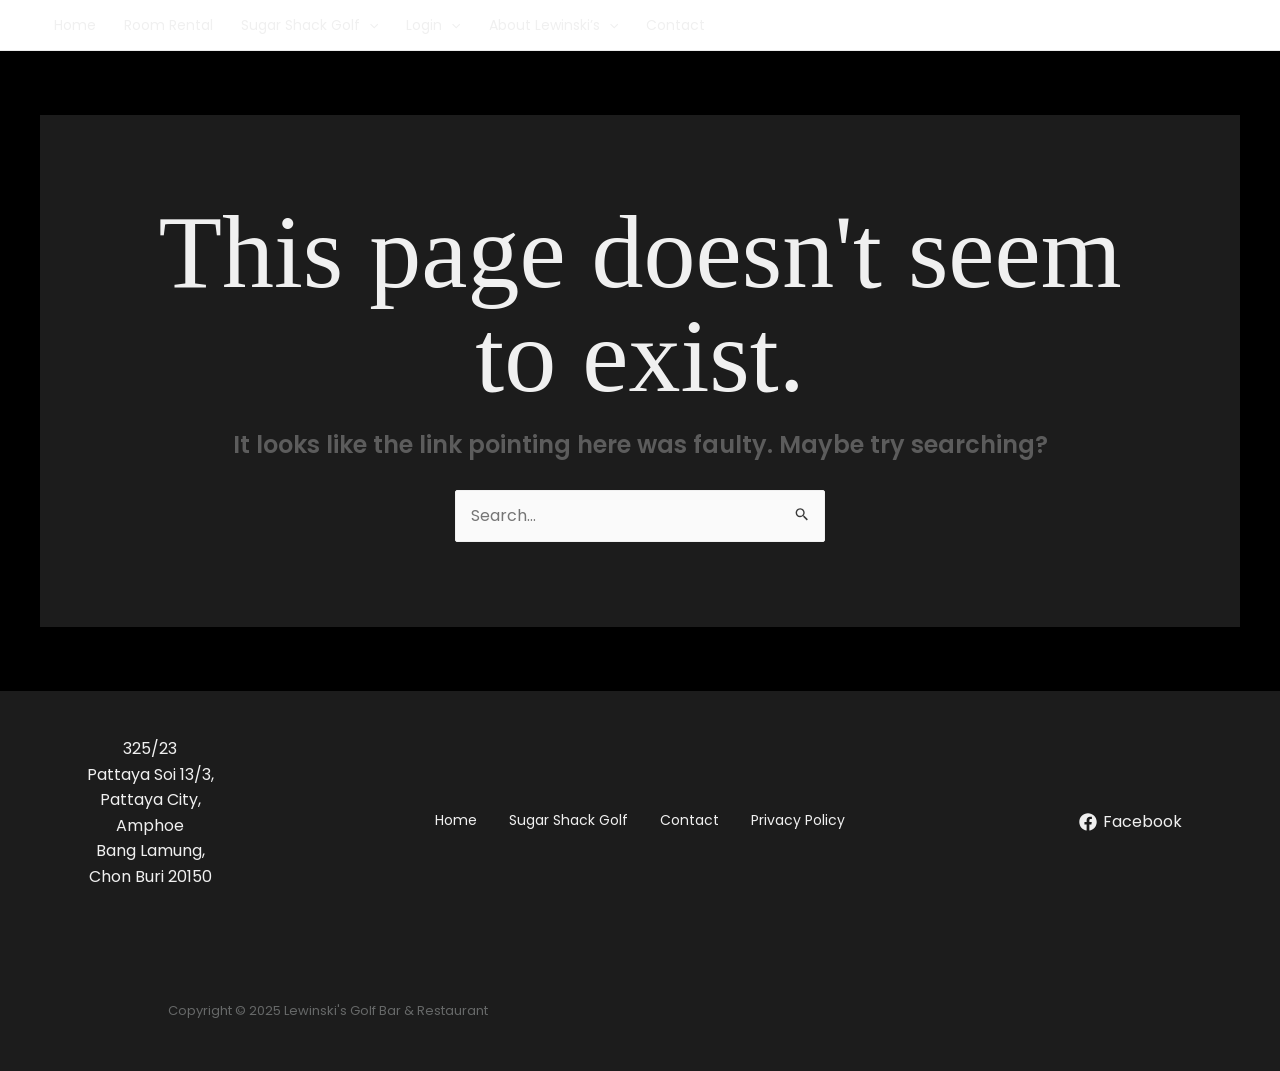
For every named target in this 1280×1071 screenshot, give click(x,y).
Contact (675, 25)
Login (433, 25)
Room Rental (168, 25)
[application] (369, 25)
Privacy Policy (798, 820)
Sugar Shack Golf (309, 25)
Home (75, 25)
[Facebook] (1130, 822)
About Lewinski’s (553, 25)
